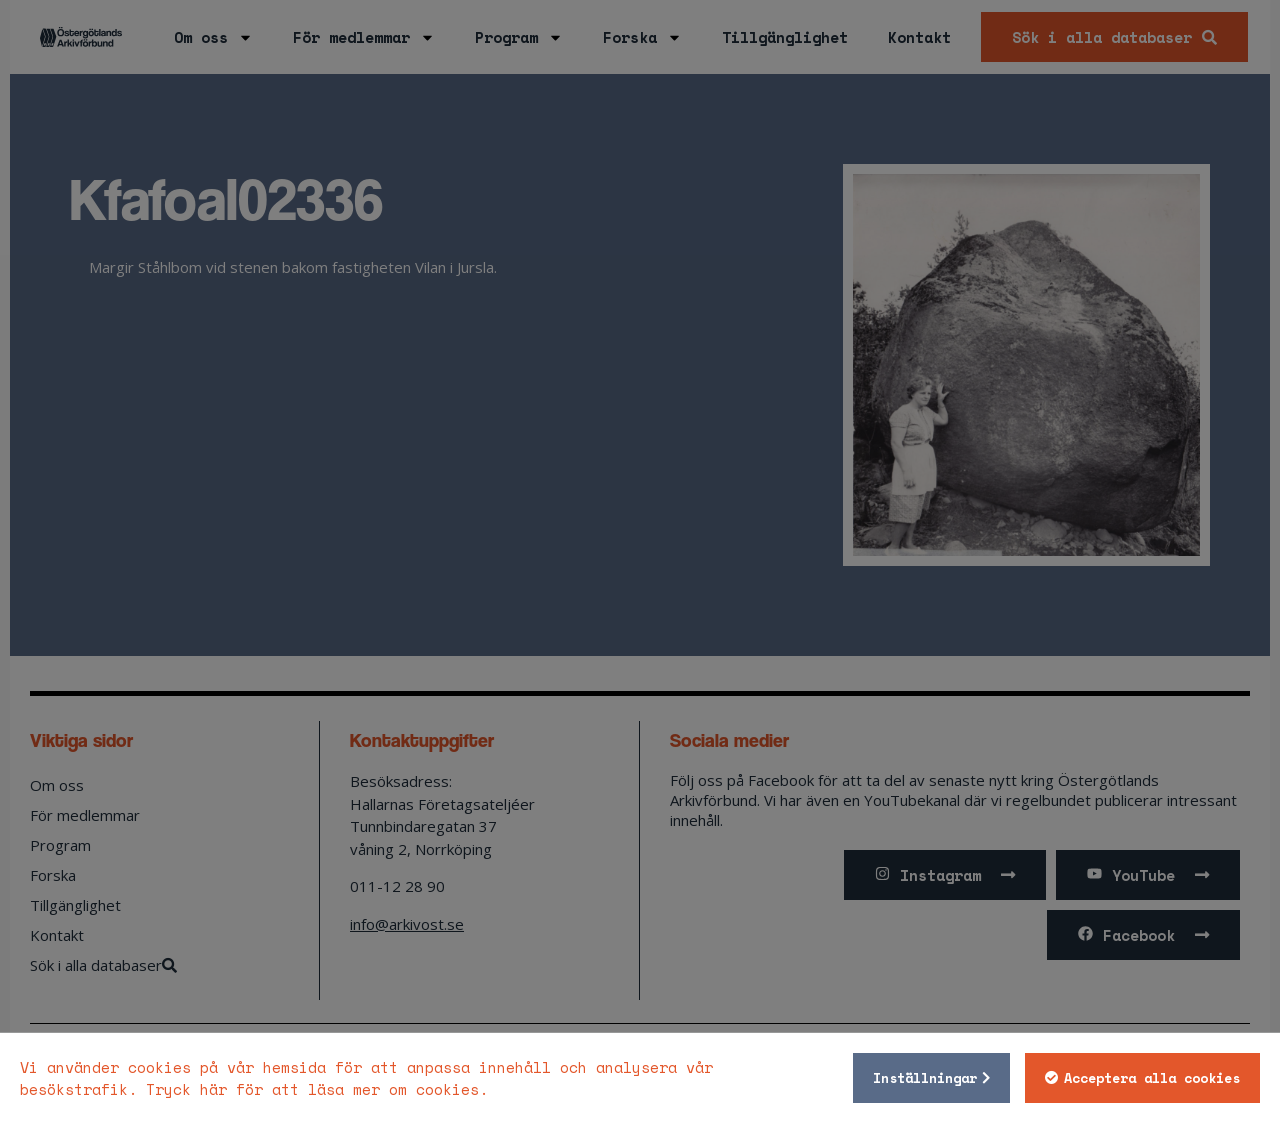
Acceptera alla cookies (1152, 1078)
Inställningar (925, 1078)
